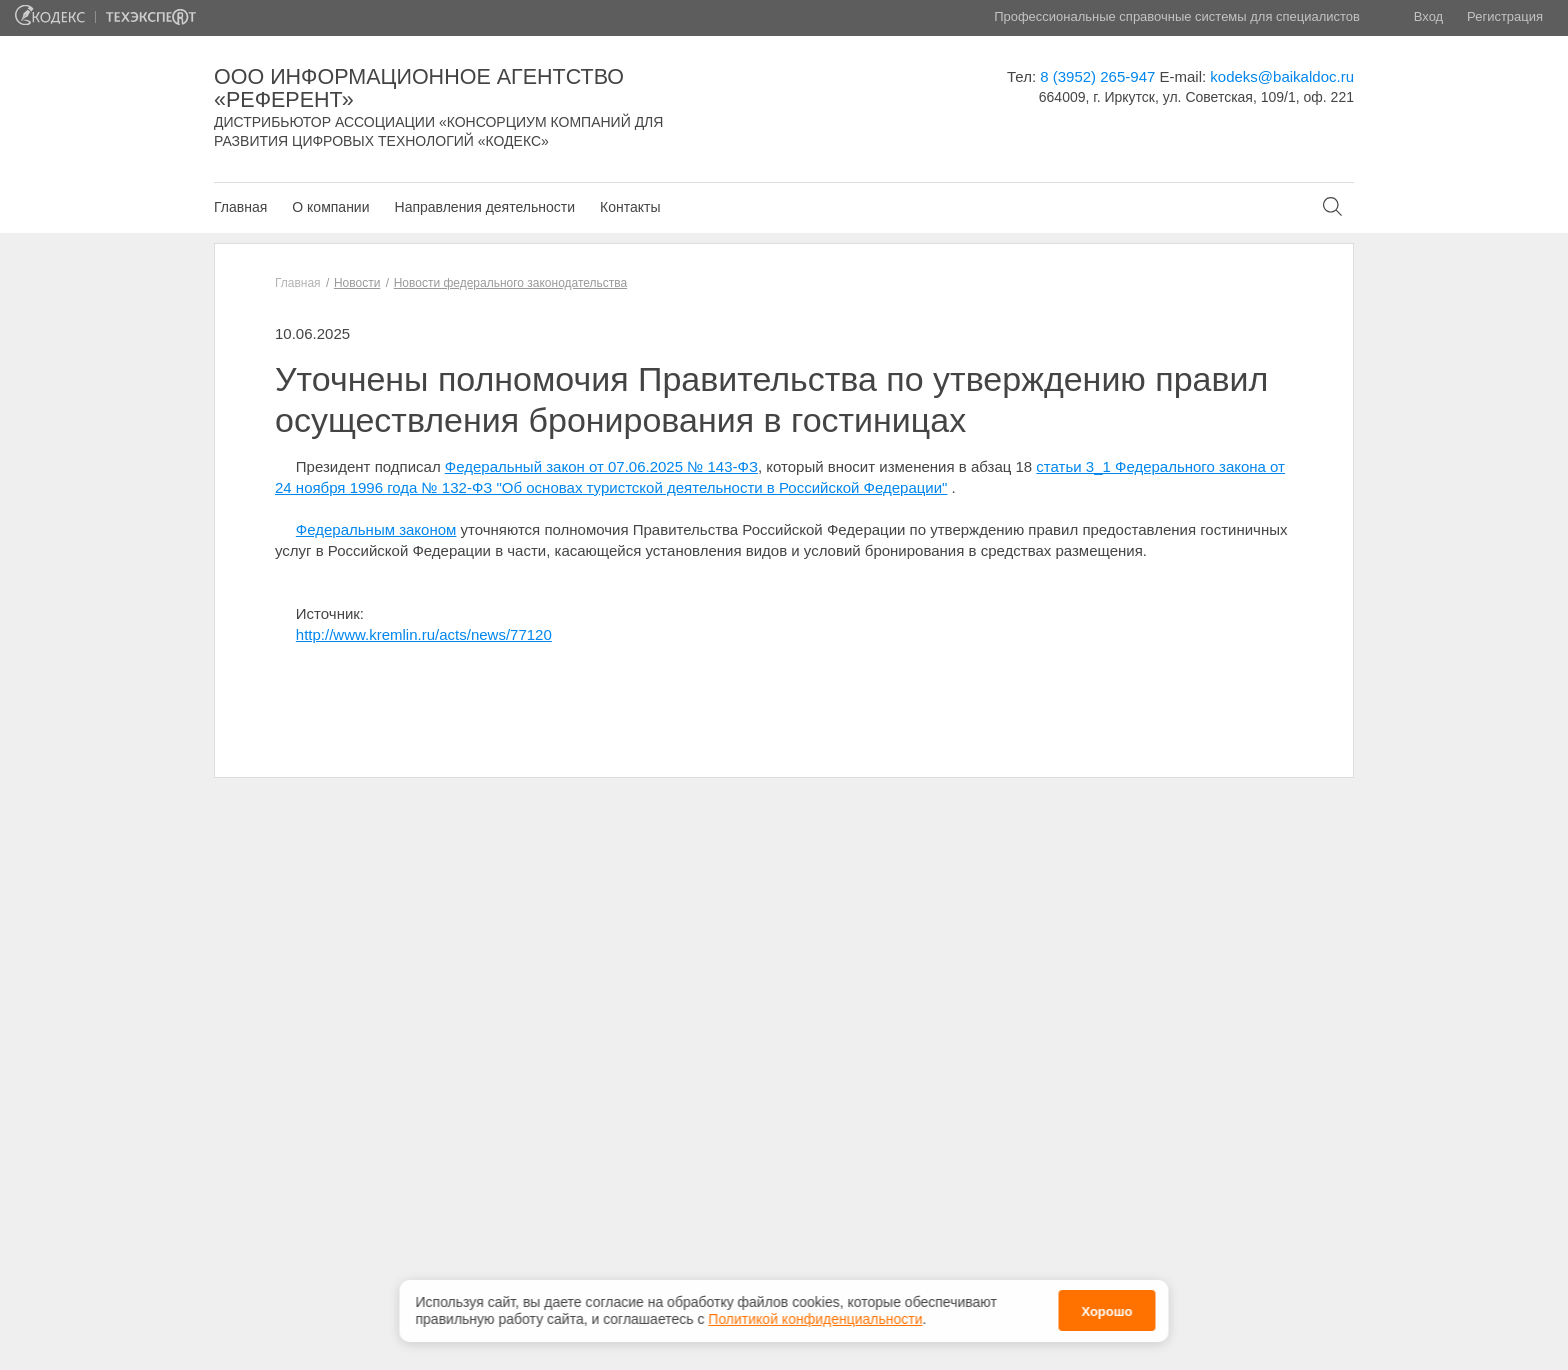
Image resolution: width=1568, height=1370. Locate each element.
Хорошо (1106, 1306)
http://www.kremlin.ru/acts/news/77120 (424, 634)
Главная (240, 207)
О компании (330, 207)
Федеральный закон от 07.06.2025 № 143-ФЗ (601, 466)
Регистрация (1505, 16)
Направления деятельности (485, 207)
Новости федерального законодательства (510, 283)
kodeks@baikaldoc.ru (1282, 76)
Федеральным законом (376, 529)
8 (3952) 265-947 (1097, 76)
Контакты (630, 207)
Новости (357, 283)
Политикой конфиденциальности (815, 1313)
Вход (1428, 16)
